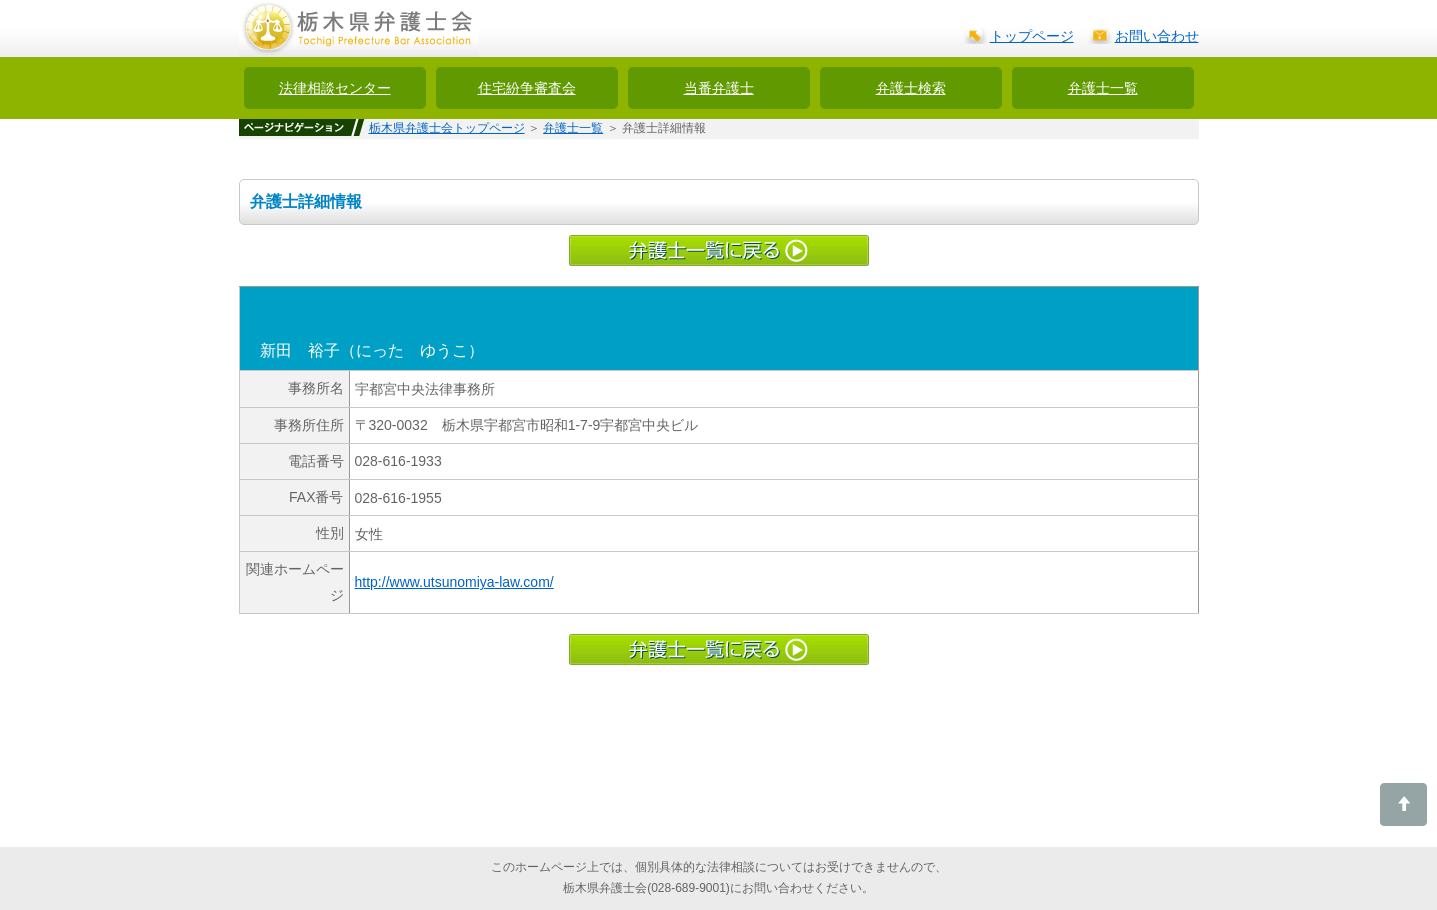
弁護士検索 (911, 88)
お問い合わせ (1157, 36)
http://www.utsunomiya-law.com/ (454, 582)
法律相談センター (335, 88)
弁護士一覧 (1103, 88)
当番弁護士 (719, 88)
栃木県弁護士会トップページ (447, 128)
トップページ (1032, 36)
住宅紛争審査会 (527, 88)
